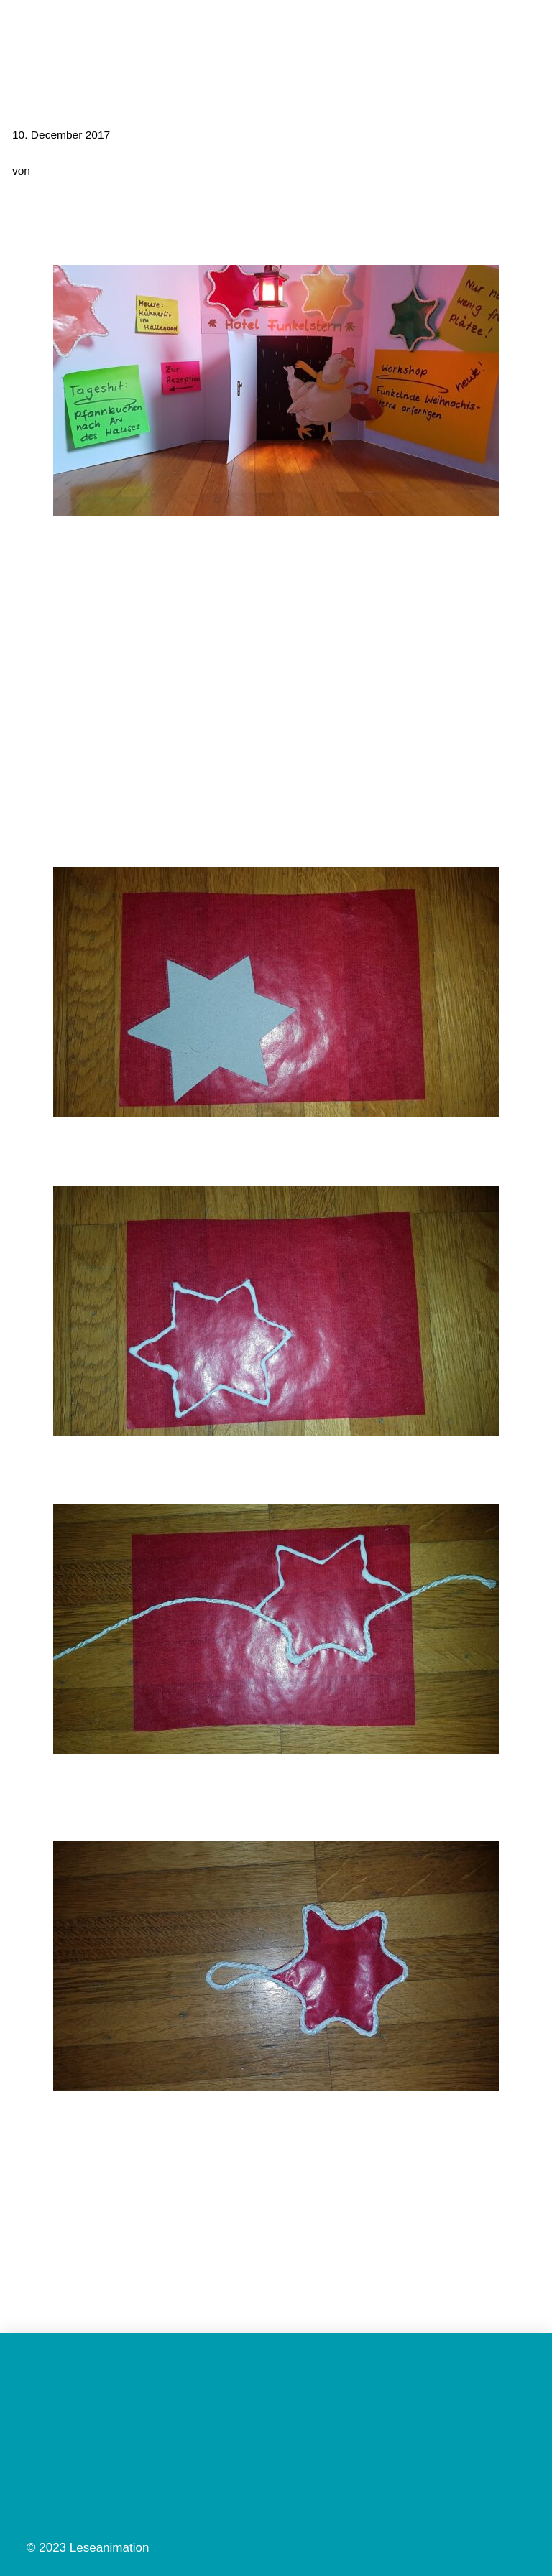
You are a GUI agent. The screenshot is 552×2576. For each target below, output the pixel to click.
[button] (527, 30)
